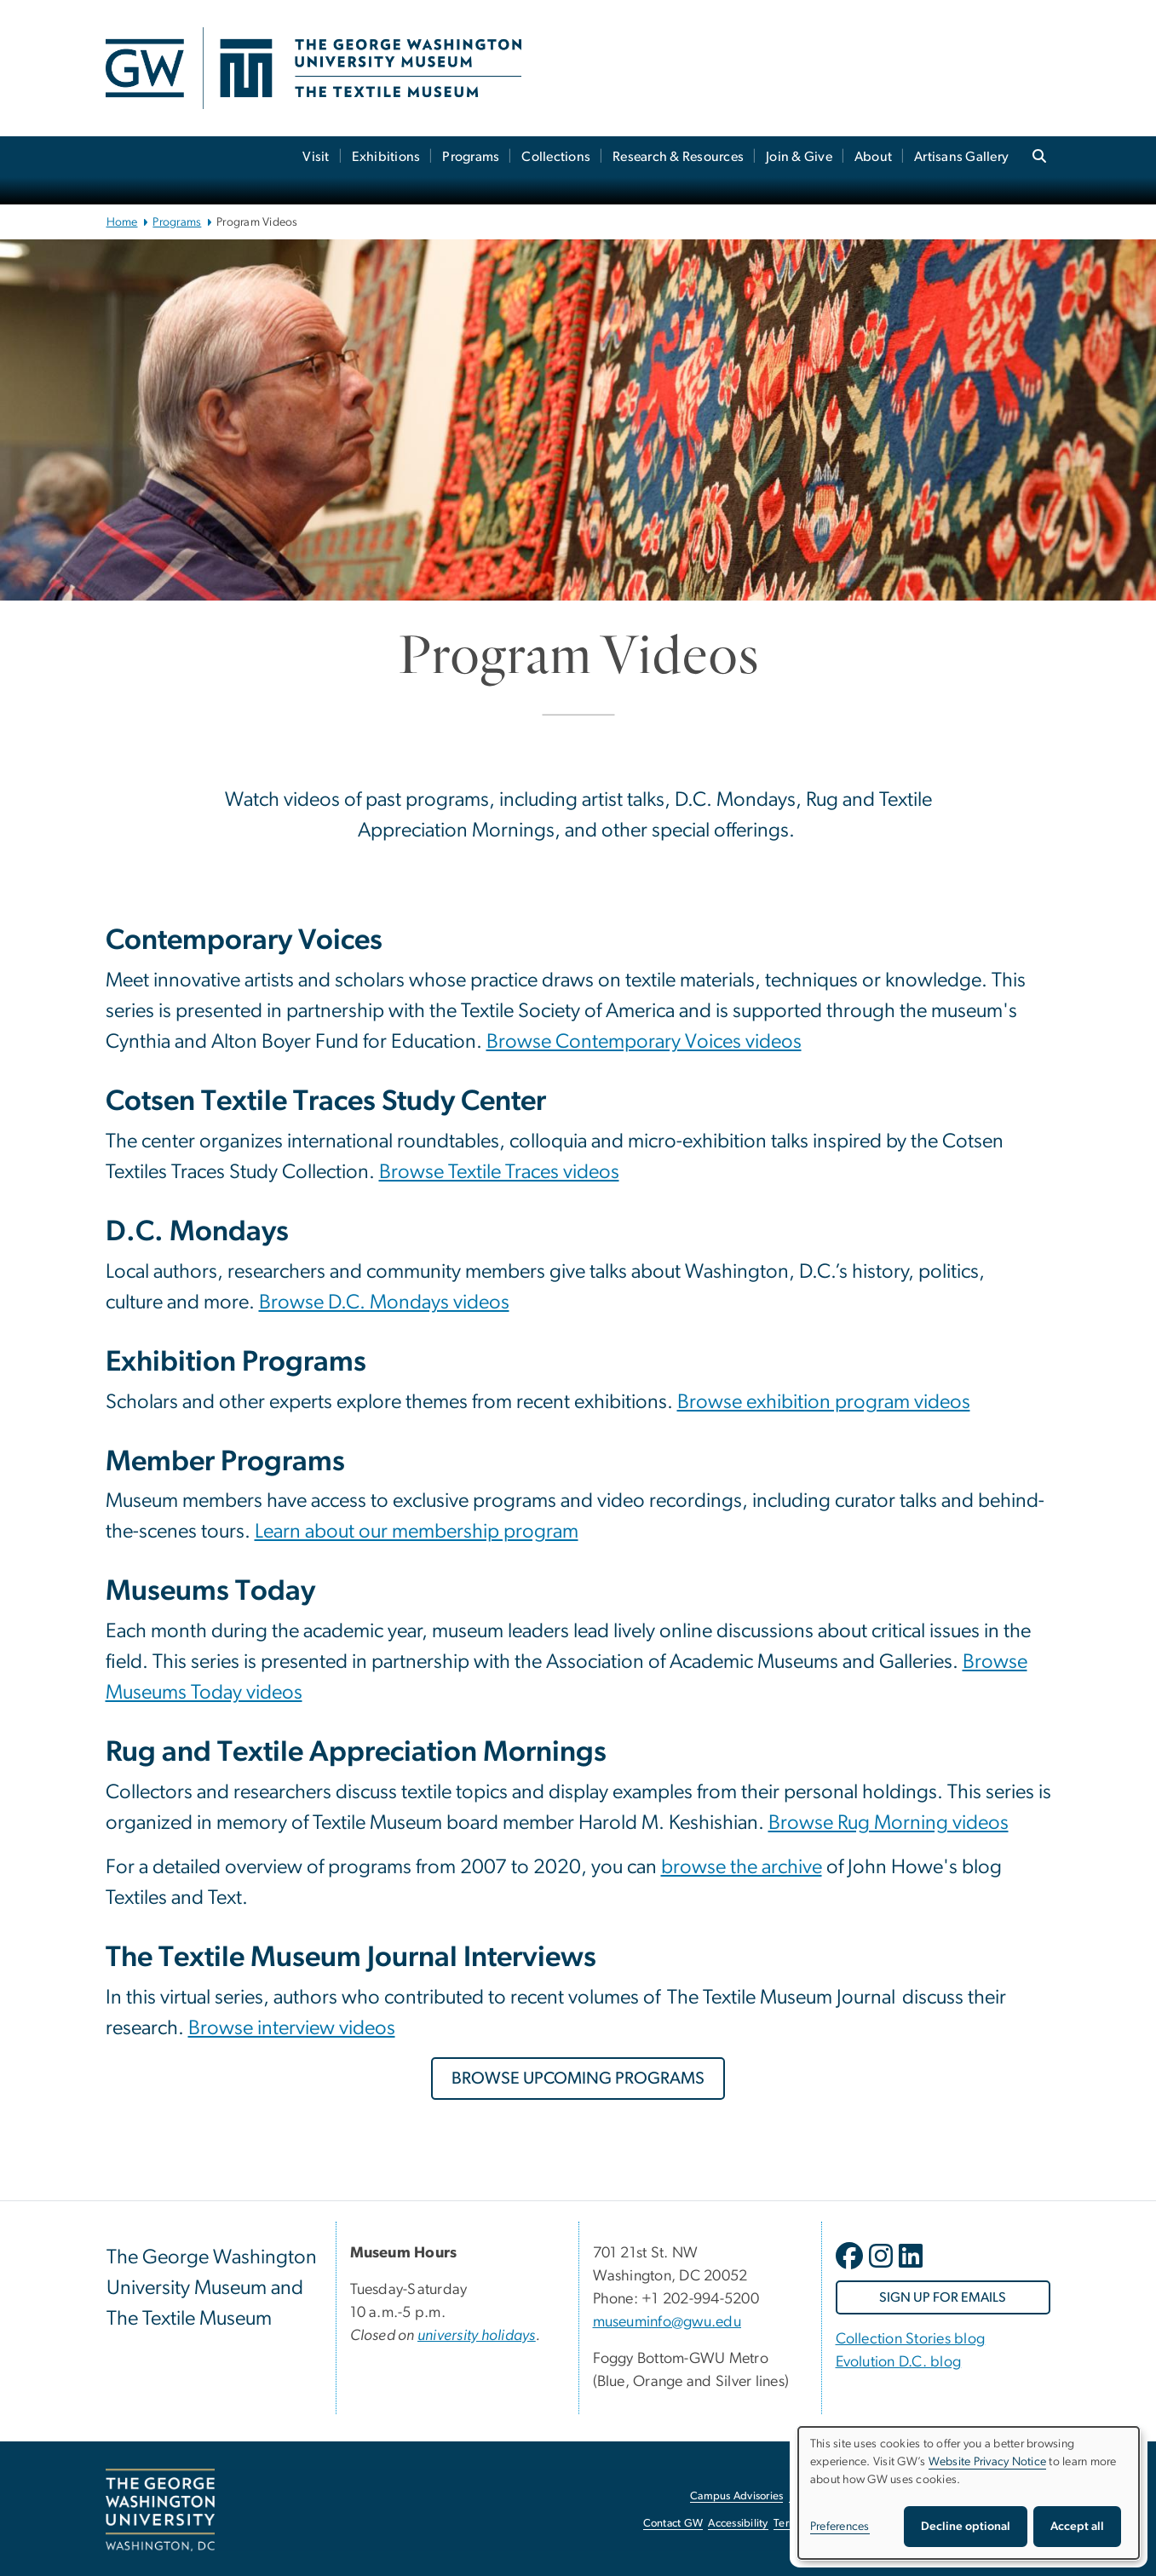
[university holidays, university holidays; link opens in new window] (476, 2335)
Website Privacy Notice (988, 2462)
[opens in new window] (851, 2268)
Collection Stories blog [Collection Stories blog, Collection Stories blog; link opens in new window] (911, 2339)
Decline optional (965, 2527)
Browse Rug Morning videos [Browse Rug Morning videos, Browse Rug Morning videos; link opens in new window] (888, 1823)
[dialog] (968, 2493)
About (873, 157)
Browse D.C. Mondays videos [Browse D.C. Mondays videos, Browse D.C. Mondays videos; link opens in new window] (384, 1302)
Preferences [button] (840, 2527)
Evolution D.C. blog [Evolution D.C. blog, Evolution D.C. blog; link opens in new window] (899, 2362)
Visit (315, 157)
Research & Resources (678, 157)
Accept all (1077, 2527)
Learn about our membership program (416, 1531)
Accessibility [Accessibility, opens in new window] (738, 2523)
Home (122, 222)
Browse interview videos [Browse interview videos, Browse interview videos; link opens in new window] (291, 2028)
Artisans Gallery (961, 157)
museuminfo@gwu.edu (667, 2322)
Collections (555, 157)
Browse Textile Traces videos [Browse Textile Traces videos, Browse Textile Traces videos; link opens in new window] (499, 1172)
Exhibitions (386, 157)
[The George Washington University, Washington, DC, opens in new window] (160, 2510)
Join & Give (799, 157)
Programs (470, 157)
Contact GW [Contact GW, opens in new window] (673, 2523)
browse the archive (741, 1867)
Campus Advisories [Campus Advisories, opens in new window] (736, 2496)
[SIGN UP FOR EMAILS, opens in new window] (943, 2297)
